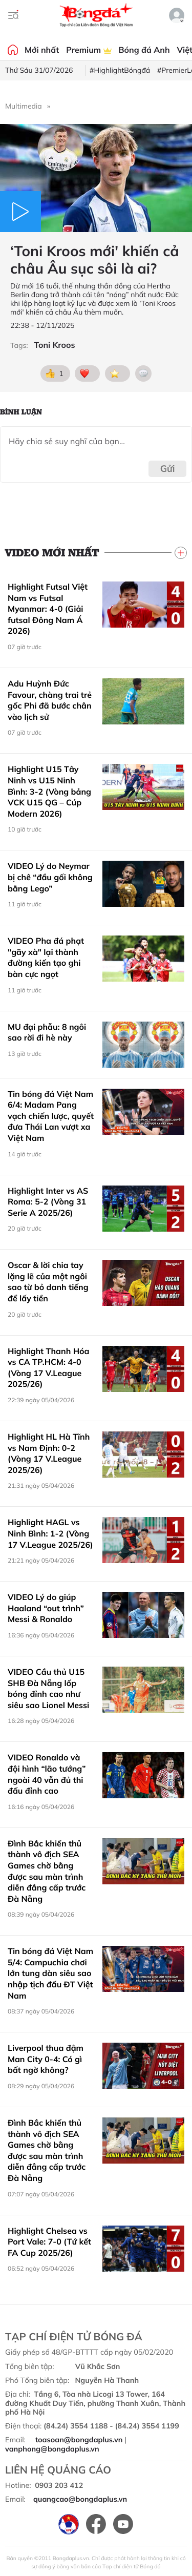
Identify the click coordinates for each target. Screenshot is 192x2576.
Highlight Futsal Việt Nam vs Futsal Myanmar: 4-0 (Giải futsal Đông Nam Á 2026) (48, 608)
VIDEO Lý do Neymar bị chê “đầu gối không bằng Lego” (50, 877)
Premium (88, 50)
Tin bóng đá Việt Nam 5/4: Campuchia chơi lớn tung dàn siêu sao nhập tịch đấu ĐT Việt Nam (50, 1973)
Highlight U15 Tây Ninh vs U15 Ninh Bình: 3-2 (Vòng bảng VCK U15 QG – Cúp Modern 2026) (49, 791)
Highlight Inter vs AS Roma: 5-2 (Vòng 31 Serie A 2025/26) (48, 1202)
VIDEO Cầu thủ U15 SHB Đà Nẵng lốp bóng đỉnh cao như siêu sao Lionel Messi (48, 1688)
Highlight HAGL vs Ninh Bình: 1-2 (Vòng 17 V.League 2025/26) (50, 1533)
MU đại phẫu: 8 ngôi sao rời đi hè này (47, 1032)
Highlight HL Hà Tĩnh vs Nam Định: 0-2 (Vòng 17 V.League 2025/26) (49, 1453)
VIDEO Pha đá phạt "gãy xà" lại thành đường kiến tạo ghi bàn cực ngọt (46, 957)
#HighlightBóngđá (120, 70)
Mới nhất (42, 50)
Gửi (167, 468)
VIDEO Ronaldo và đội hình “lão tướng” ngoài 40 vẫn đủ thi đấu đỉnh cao (47, 1774)
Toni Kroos (54, 345)
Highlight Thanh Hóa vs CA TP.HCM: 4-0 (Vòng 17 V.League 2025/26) (49, 1367)
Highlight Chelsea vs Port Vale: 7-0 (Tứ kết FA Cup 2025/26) (49, 2242)
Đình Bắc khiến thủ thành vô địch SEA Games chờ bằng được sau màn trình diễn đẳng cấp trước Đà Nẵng (47, 1871)
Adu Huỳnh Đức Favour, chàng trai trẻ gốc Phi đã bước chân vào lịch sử (50, 700)
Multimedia (23, 106)
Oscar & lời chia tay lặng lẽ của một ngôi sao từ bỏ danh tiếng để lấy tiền (48, 1281)
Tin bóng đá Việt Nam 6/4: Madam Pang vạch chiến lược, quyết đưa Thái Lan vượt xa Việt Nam (51, 1116)
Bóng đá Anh (144, 50)
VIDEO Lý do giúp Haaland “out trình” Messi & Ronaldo (46, 1608)
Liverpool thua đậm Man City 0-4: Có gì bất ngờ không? (45, 2059)
